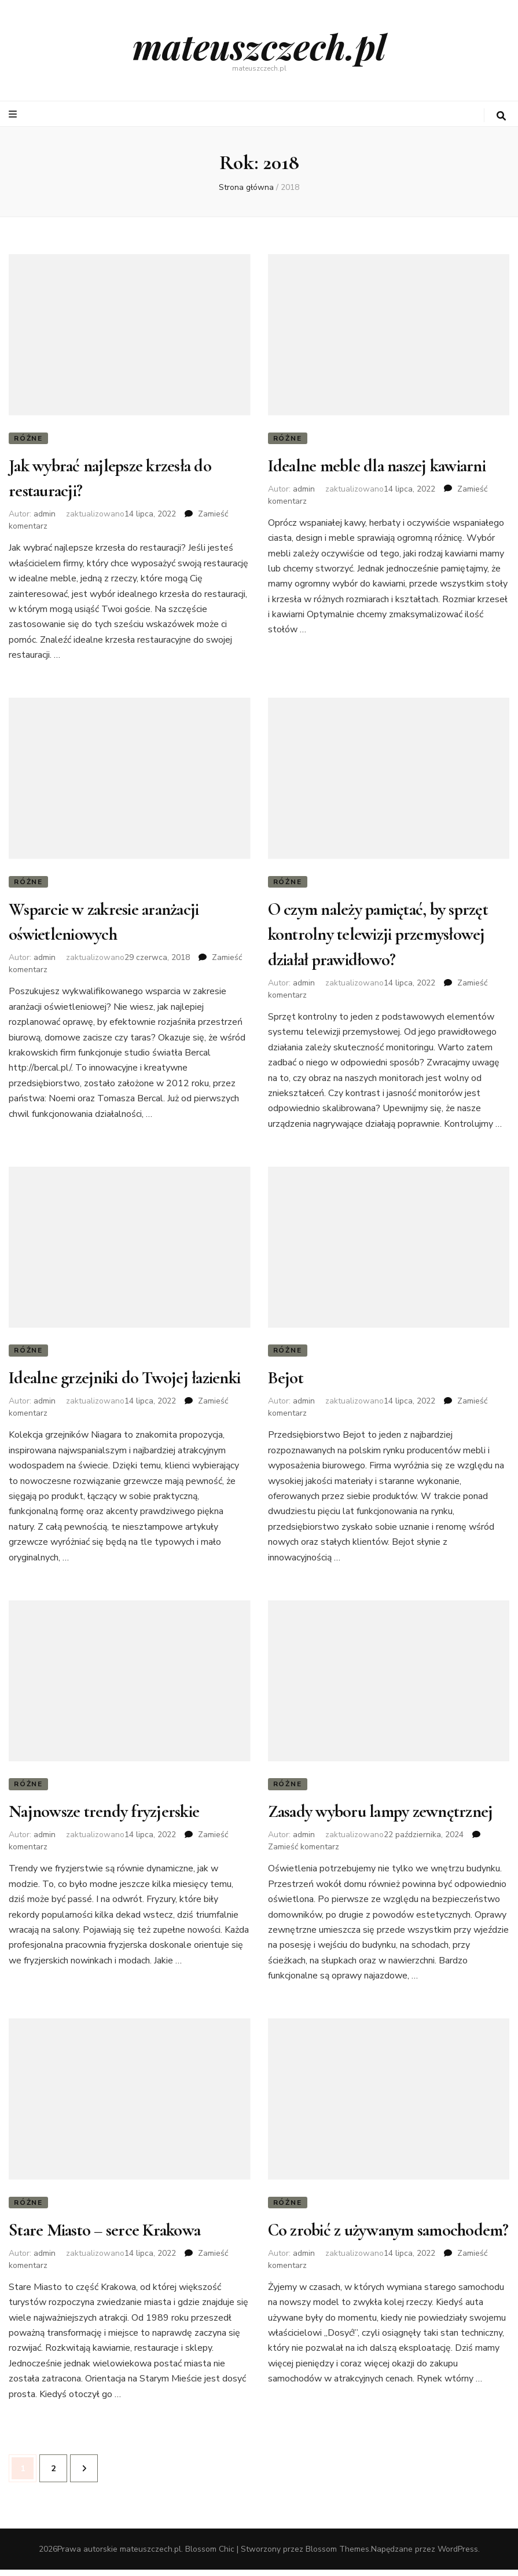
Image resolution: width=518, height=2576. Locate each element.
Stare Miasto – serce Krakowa (104, 2236)
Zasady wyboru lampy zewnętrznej (380, 1816)
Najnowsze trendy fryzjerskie (104, 1816)
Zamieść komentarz (303, 1851)
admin (45, 515)
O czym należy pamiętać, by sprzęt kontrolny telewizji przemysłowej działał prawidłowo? (378, 937)
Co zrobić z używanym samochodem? (388, 2236)
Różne (28, 438)
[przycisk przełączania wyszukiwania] (501, 116)
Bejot (285, 1382)
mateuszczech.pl (259, 46)
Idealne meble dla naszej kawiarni (377, 467)
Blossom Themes (337, 2555)
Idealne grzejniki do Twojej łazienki (124, 1382)
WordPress (458, 2555)
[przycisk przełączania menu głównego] (14, 114)
